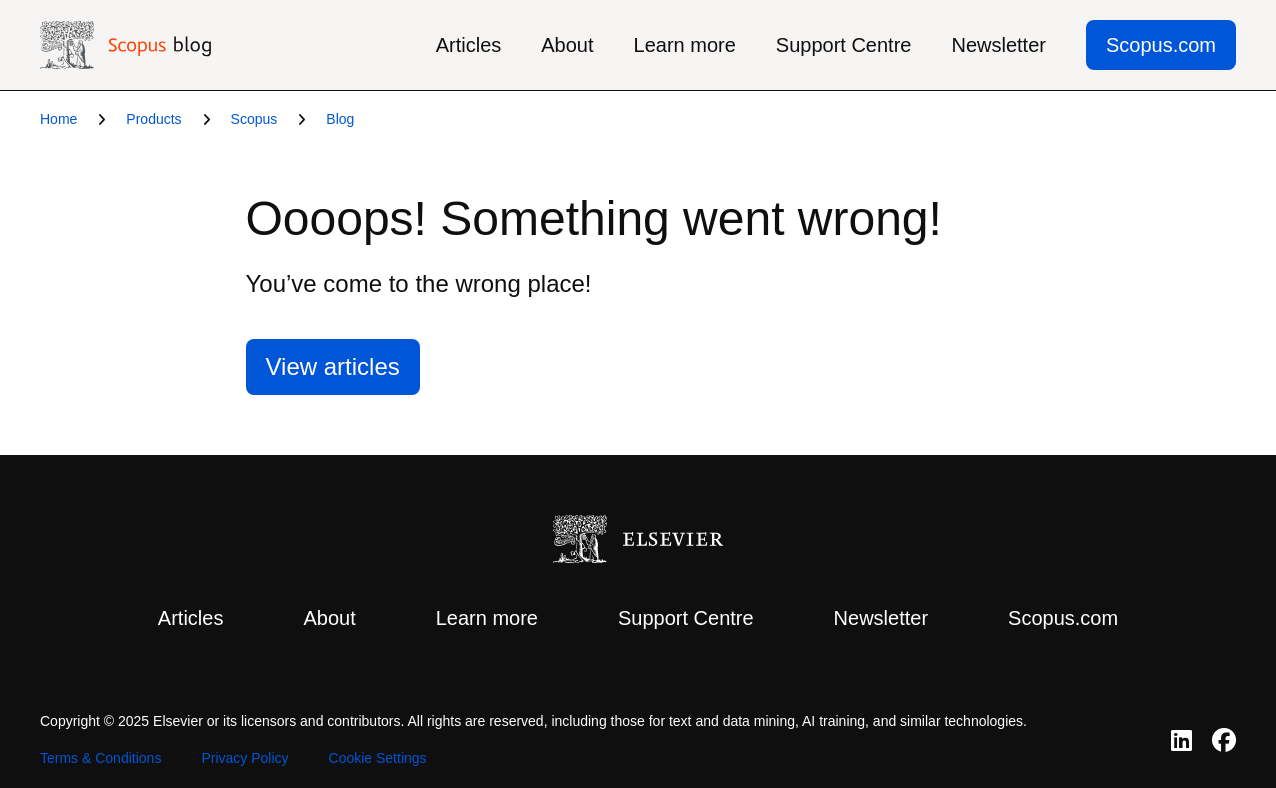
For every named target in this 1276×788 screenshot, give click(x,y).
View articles (333, 366)
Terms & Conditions (100, 758)
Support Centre (844, 45)
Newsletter (998, 45)
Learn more (685, 45)
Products (153, 119)
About (567, 45)
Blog (340, 119)
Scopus (254, 119)
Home (58, 119)
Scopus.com (1161, 45)
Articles (469, 45)
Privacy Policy (244, 758)
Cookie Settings (378, 758)
